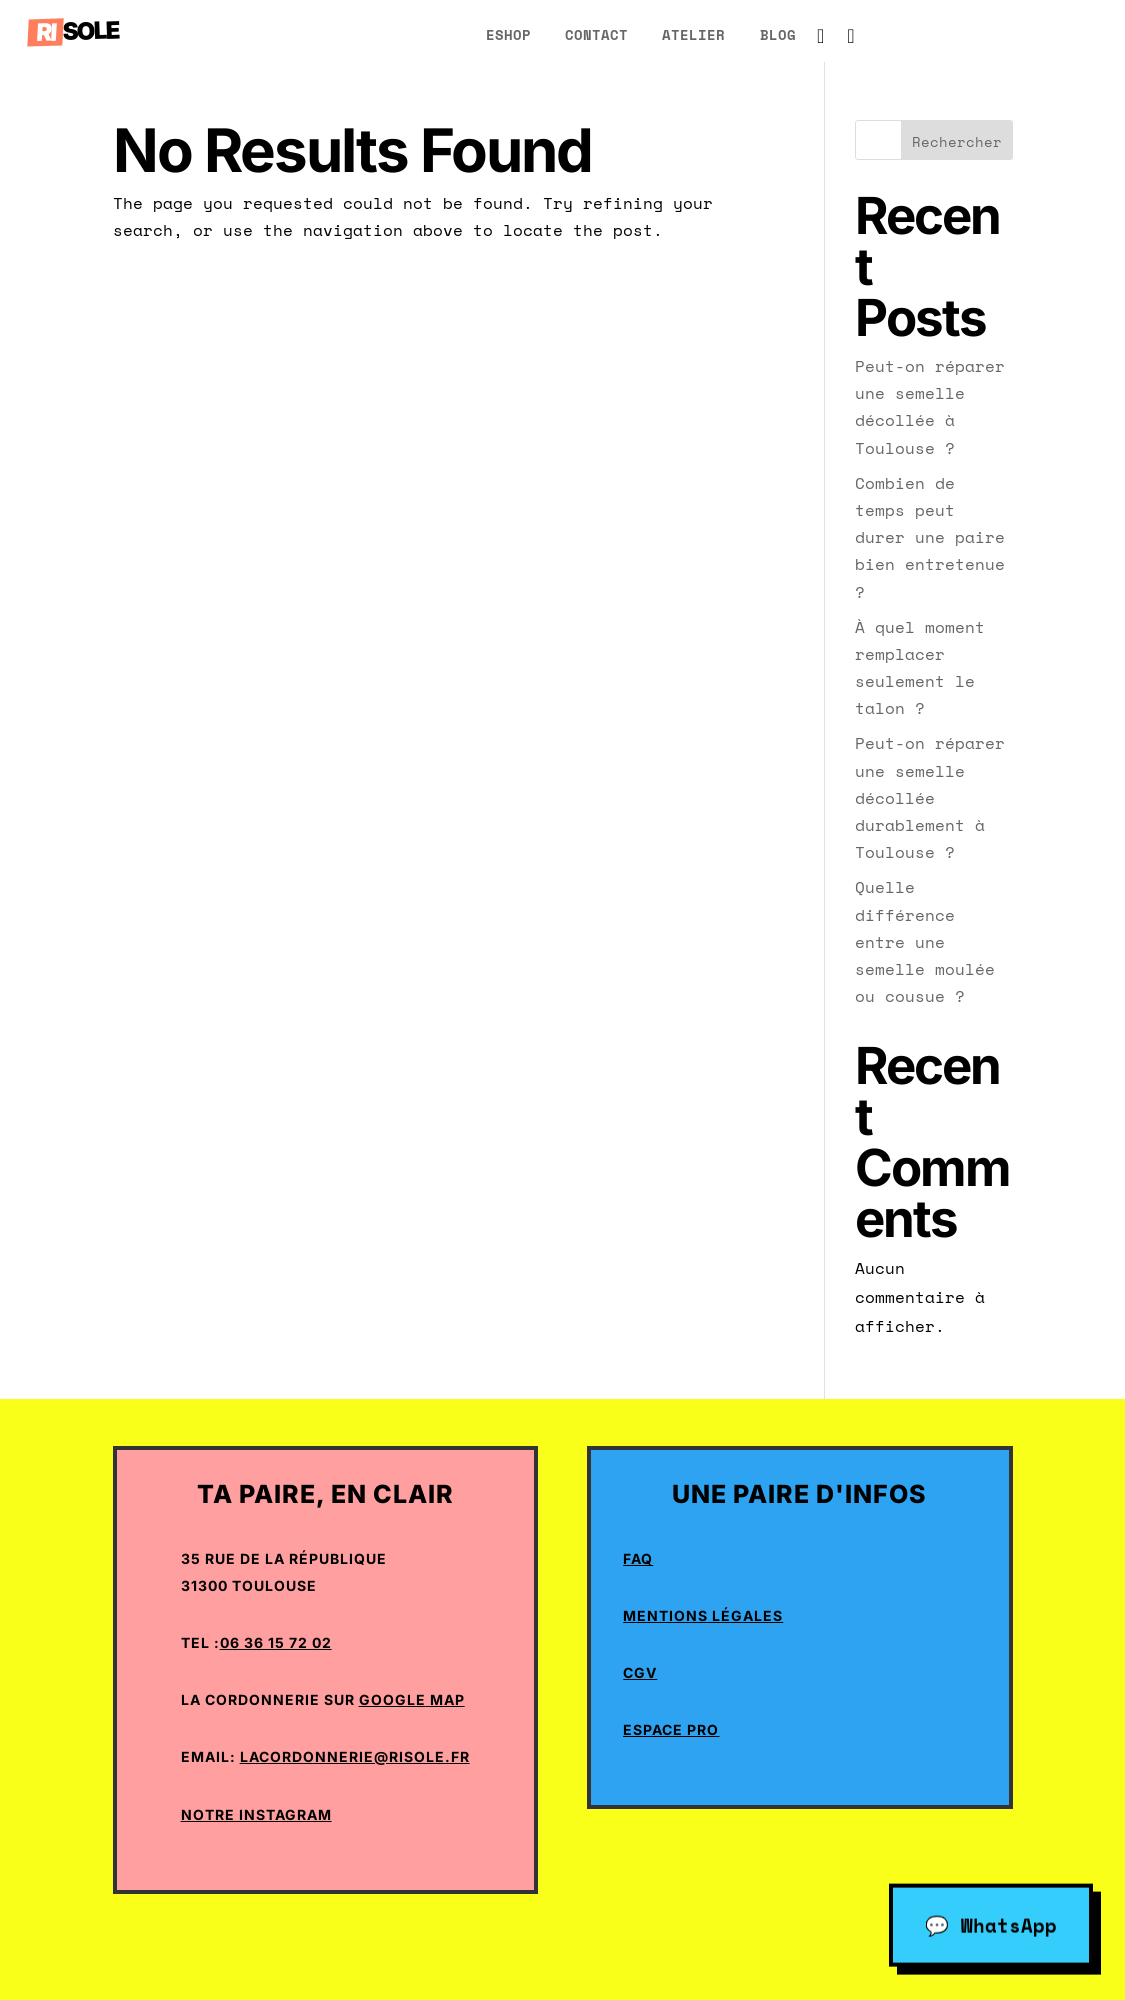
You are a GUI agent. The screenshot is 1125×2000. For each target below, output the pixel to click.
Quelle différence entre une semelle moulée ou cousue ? (925, 941)
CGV (640, 1672)
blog (778, 34)
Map (445, 1699)
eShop (508, 34)
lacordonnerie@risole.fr (355, 1756)
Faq (638, 1558)
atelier (693, 34)
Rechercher (957, 141)
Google (392, 1699)
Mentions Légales (703, 1615)
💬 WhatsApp (991, 1922)
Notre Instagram (256, 1814)
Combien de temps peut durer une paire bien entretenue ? (930, 537)
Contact (596, 34)
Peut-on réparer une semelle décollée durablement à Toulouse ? (930, 797)
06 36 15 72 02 (276, 1642)
